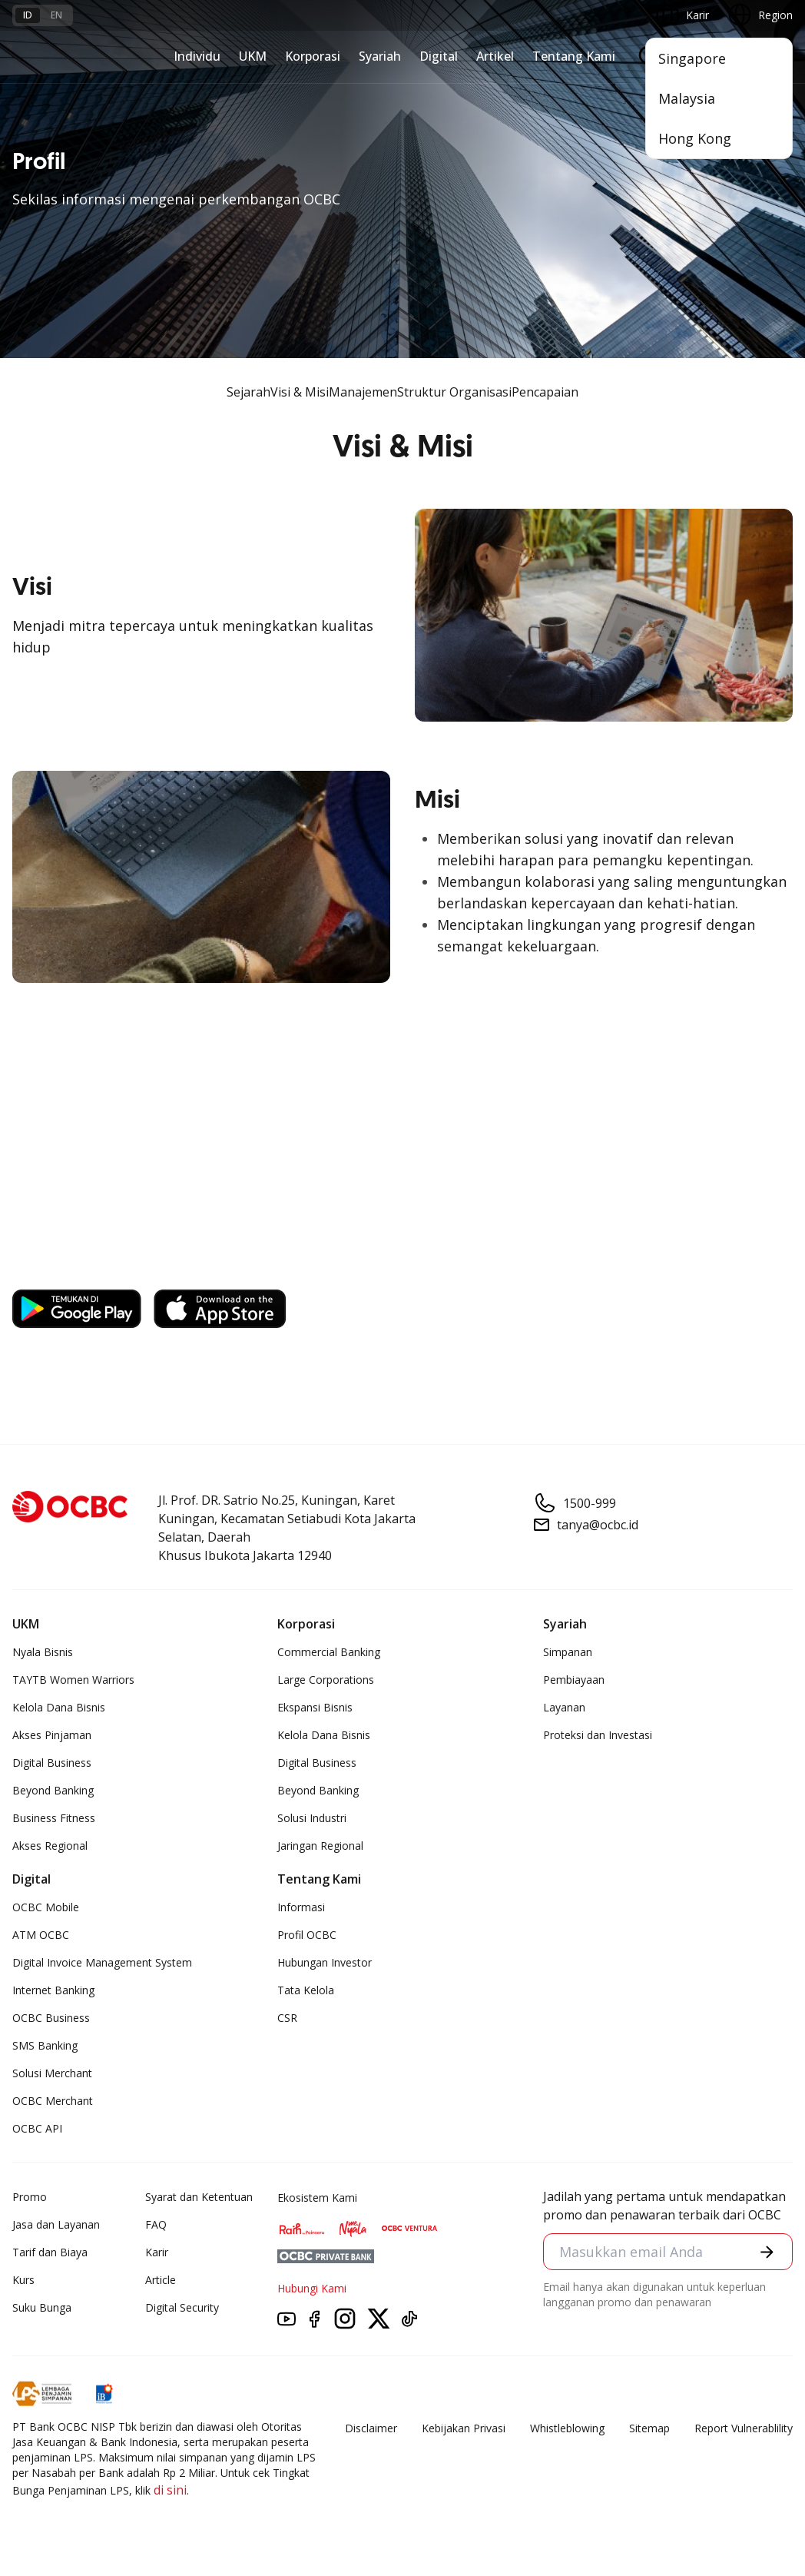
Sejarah (248, 391)
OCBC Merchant (52, 2100)
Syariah (380, 56)
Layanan (564, 1707)
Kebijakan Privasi (463, 2428)
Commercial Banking (328, 1652)
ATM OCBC (40, 1934)
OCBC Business (51, 2017)
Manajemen (363, 391)
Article (160, 2279)
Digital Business (51, 1762)
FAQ (156, 2224)
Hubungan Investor (324, 1962)
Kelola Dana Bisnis (58, 1707)
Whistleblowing (567, 2428)
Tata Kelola (305, 1990)
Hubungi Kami (311, 2288)
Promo (29, 2196)
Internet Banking (53, 1990)
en (56, 15)
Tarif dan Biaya (50, 2252)
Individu (197, 56)
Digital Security (182, 2307)
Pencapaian (545, 391)
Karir (156, 2252)
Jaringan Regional (320, 1845)
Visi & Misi (299, 391)
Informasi (301, 1907)
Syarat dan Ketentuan (199, 2196)
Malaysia (686, 98)
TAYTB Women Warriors (73, 1679)
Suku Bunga (41, 2307)
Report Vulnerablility (743, 2428)
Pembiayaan (574, 1679)
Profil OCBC (306, 1934)
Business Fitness (53, 1818)
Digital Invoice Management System (102, 1962)
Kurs (23, 2279)
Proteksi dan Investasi (597, 1735)
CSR (287, 2017)
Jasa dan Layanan (56, 2224)
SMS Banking (45, 2045)
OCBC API (37, 2128)
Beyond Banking (53, 1790)
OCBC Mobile (45, 1907)
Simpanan (567, 1652)
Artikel (495, 56)
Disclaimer (371, 2428)
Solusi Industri (311, 1818)
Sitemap (649, 2428)
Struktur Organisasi (454, 391)
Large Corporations (325, 1679)
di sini (170, 2489)
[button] (767, 2252)
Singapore (692, 58)
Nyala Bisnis (42, 1652)
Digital (438, 56)
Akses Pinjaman (51, 1735)
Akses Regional (50, 1845)
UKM (253, 56)
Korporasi (312, 56)
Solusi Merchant (52, 2073)
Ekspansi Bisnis (315, 1707)
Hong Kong (694, 138)
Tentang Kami (573, 56)
